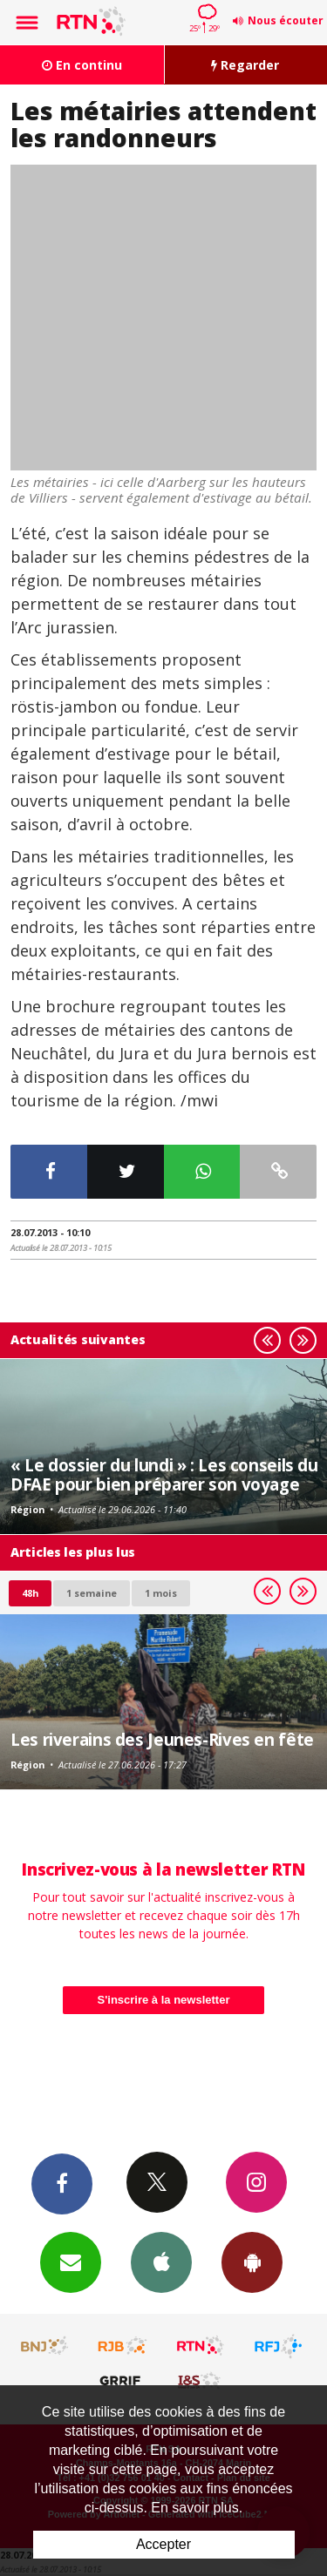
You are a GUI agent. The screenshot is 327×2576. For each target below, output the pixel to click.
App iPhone (161, 2261)
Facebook (61, 2183)
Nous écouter (286, 20)
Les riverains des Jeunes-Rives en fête (162, 1739)
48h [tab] (30, 1592)
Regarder (245, 65)
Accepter (163, 2544)
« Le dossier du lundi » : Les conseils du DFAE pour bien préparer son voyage (164, 1474)
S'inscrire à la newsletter (164, 1999)
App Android (252, 2261)
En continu (82, 65)
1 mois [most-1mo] (161, 1592)
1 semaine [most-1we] (91, 1592)
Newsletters (70, 2261)
